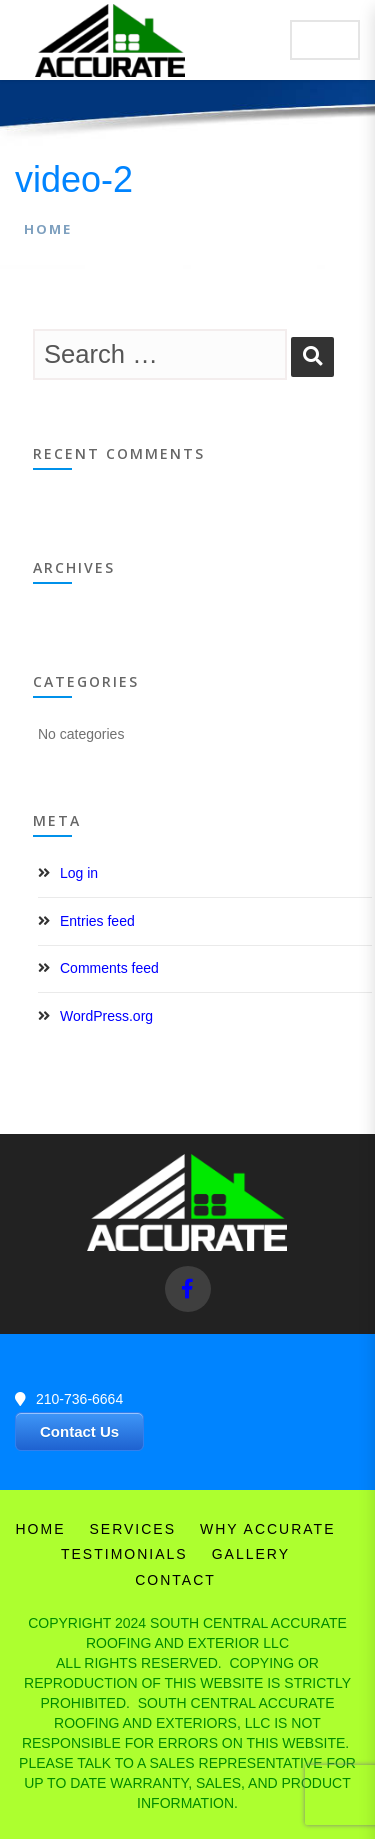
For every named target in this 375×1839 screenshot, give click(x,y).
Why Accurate (268, 1529)
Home (48, 229)
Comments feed (109, 968)
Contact (175, 1580)
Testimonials (124, 1554)
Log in (79, 873)
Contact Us (79, 1431)
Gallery (251, 1554)
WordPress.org (106, 1016)
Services (132, 1529)
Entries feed (97, 921)
